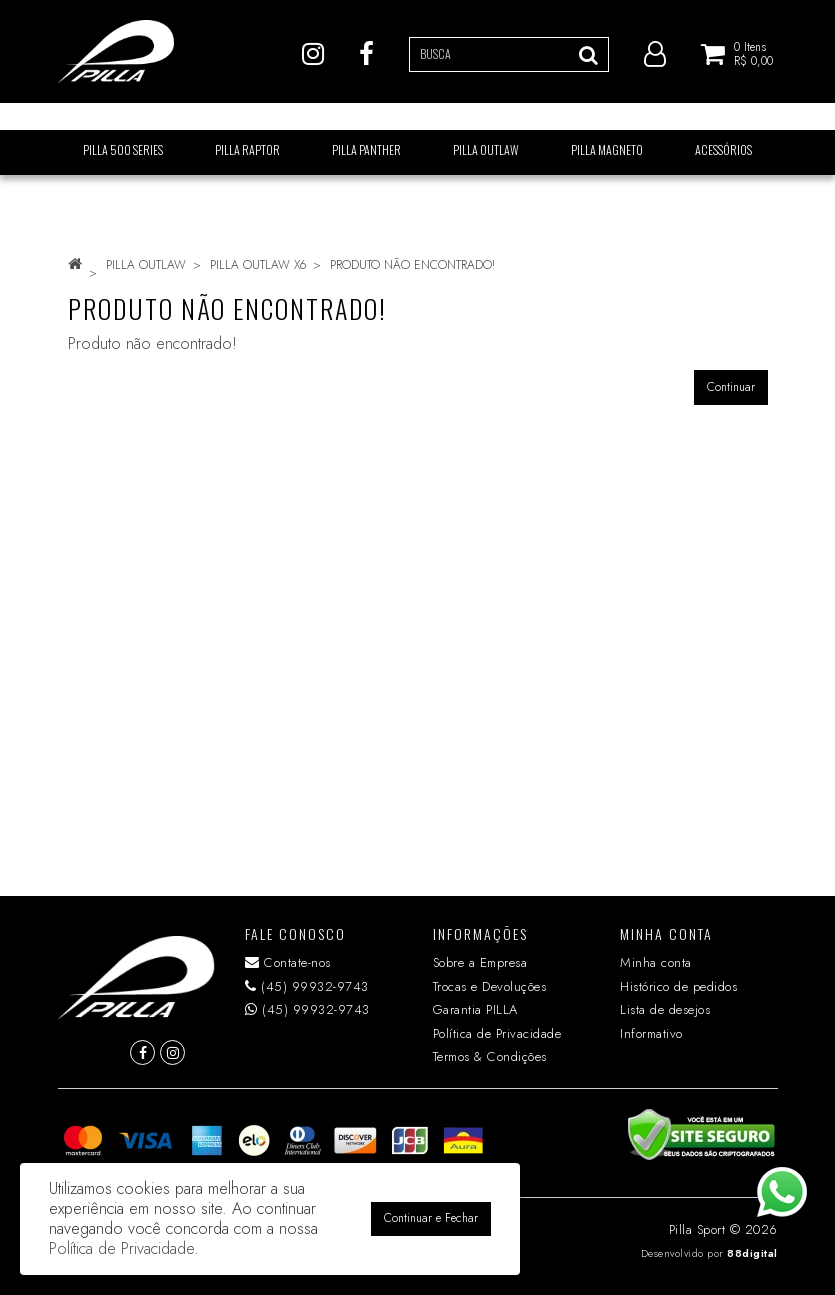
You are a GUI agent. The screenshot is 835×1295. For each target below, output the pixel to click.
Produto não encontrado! (412, 265)
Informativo (651, 1033)
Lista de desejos (665, 1009)
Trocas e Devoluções (490, 986)
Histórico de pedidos (678, 986)
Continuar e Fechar (431, 1218)
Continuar (731, 387)
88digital (752, 1253)
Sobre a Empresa (480, 962)
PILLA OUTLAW (146, 265)
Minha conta (656, 962)
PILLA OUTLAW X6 (258, 265)
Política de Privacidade (497, 1033)
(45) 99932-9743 (307, 986)
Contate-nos (288, 962)
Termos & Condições (490, 1056)
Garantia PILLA (475, 1009)
